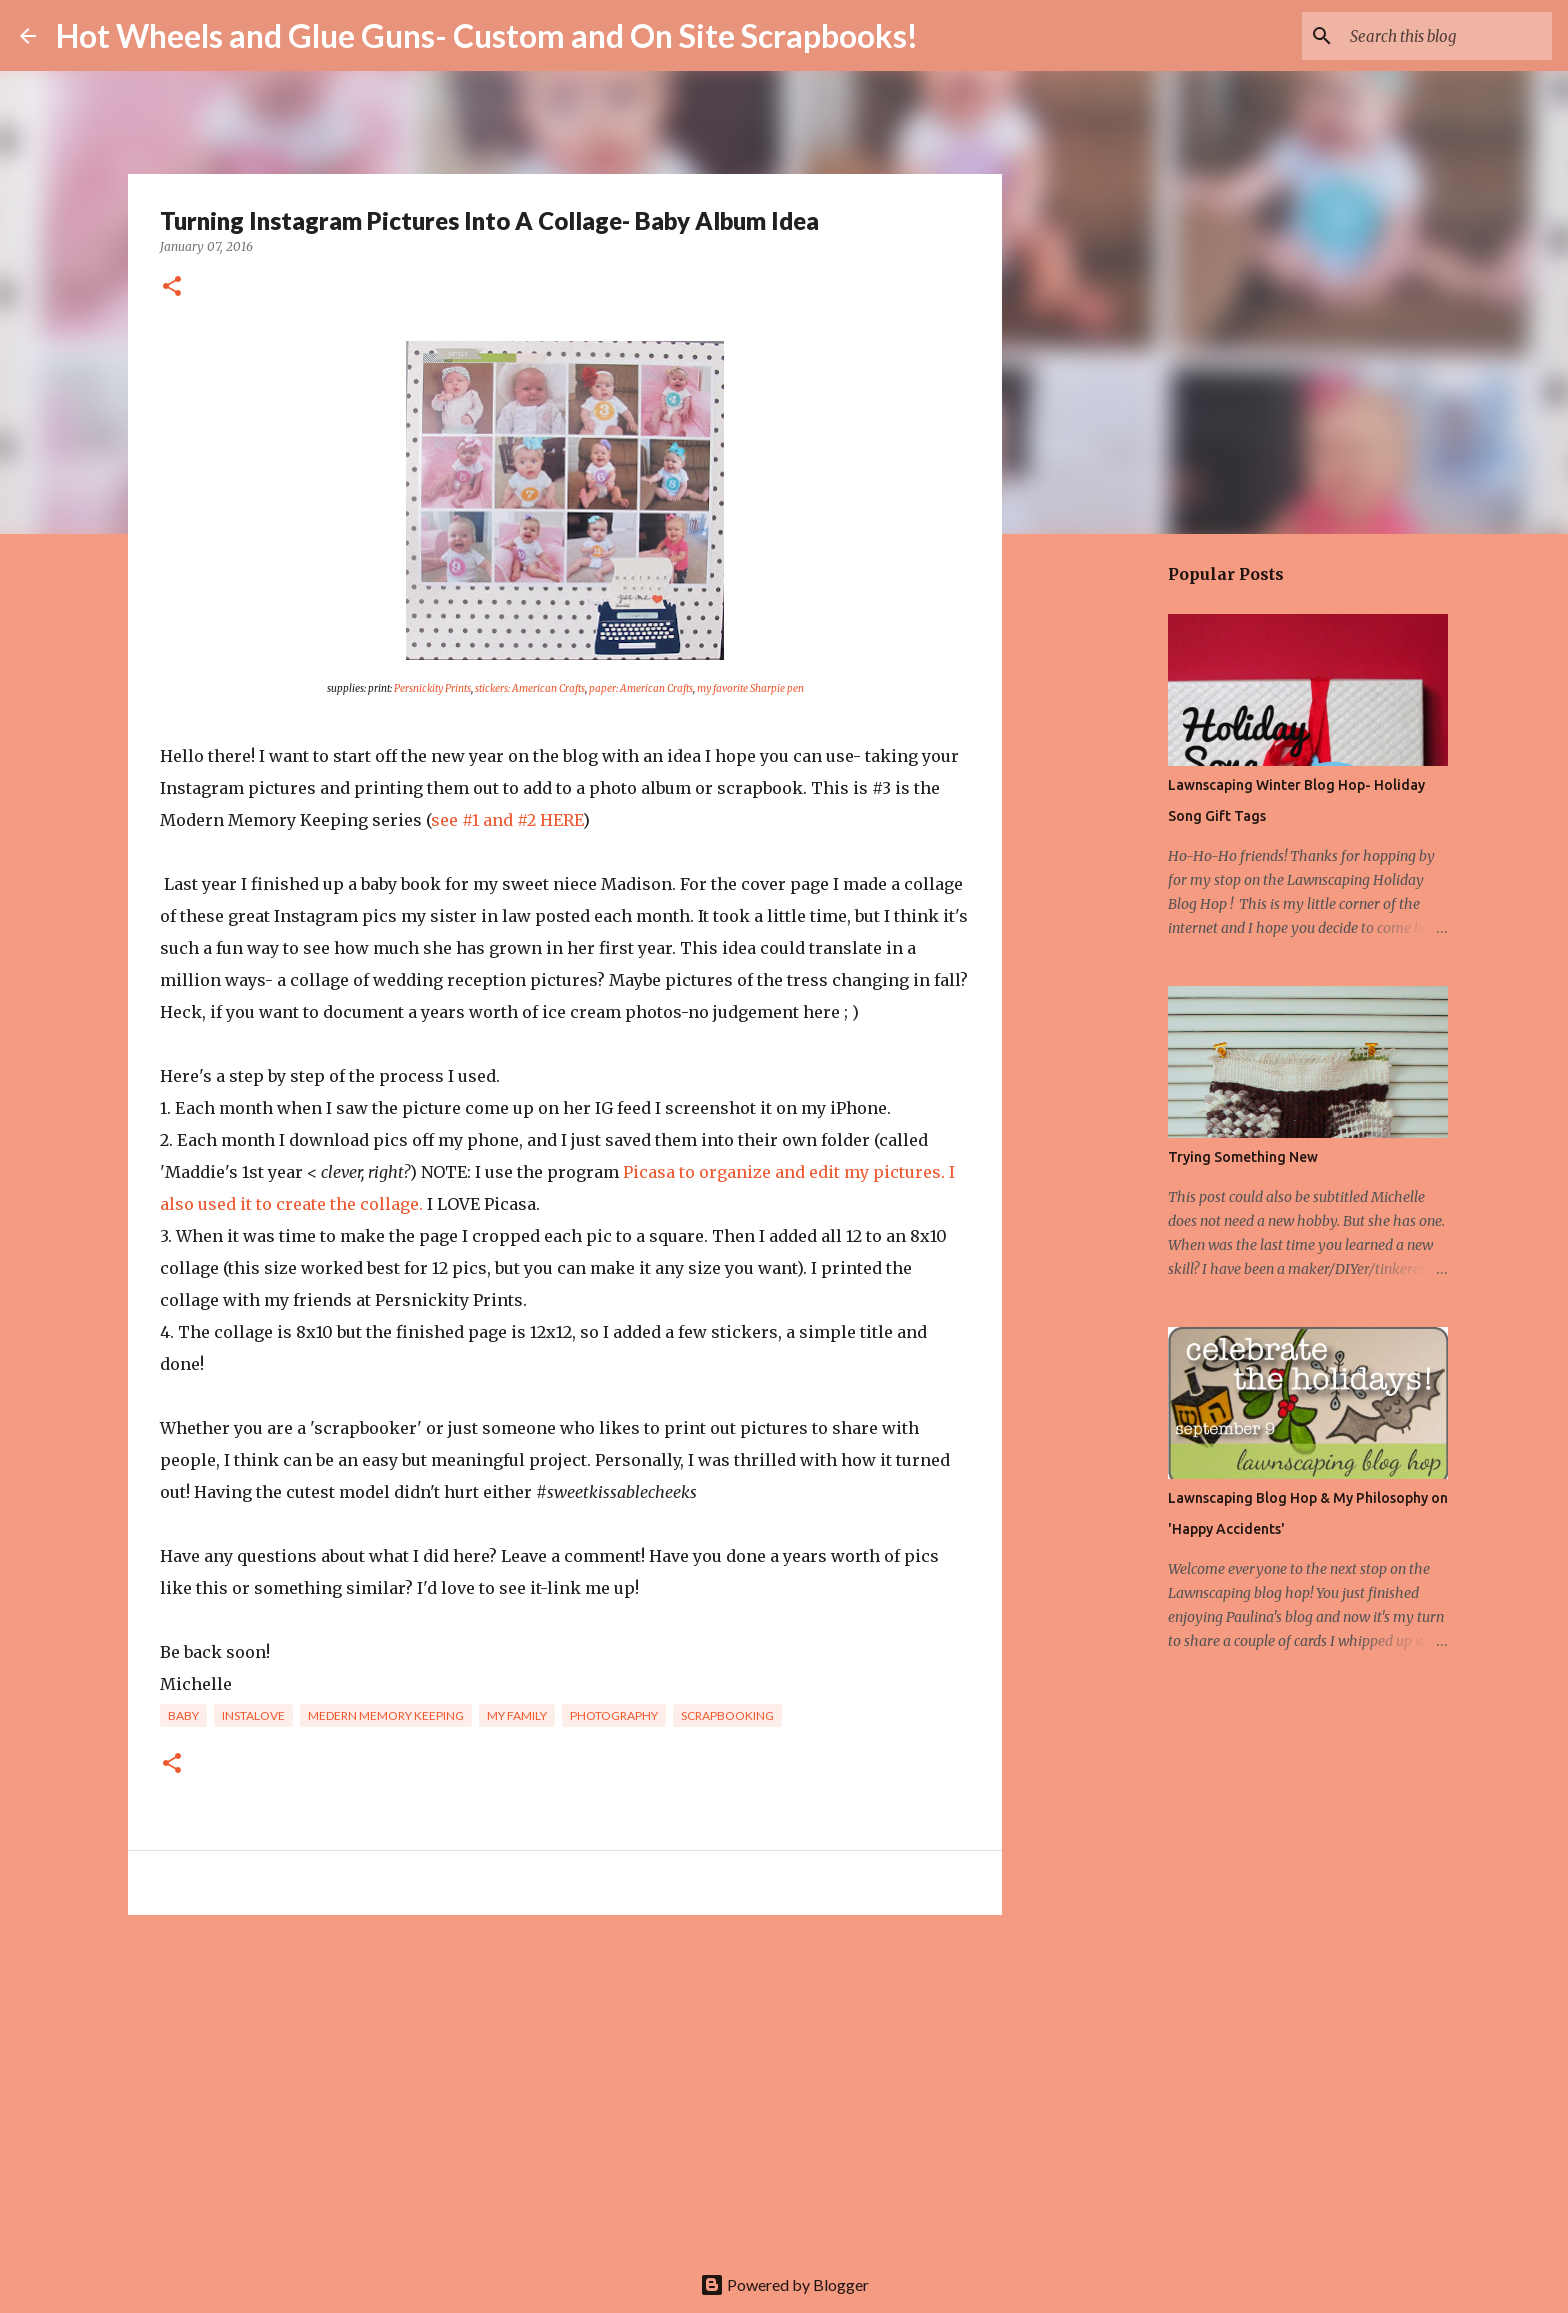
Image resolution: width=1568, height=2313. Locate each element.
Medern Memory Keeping (386, 1715)
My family (517, 1715)
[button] (172, 287)
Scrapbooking (727, 1715)
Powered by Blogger (784, 2284)
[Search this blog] (1447, 36)
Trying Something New (1243, 1157)
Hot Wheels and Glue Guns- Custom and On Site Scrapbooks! (487, 35)
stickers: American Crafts (530, 688)
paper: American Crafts (641, 688)
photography (614, 1715)
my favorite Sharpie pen (750, 688)
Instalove (253, 1715)
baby (183, 1715)
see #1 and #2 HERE (507, 820)
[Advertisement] (565, 2085)
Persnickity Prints (432, 688)
